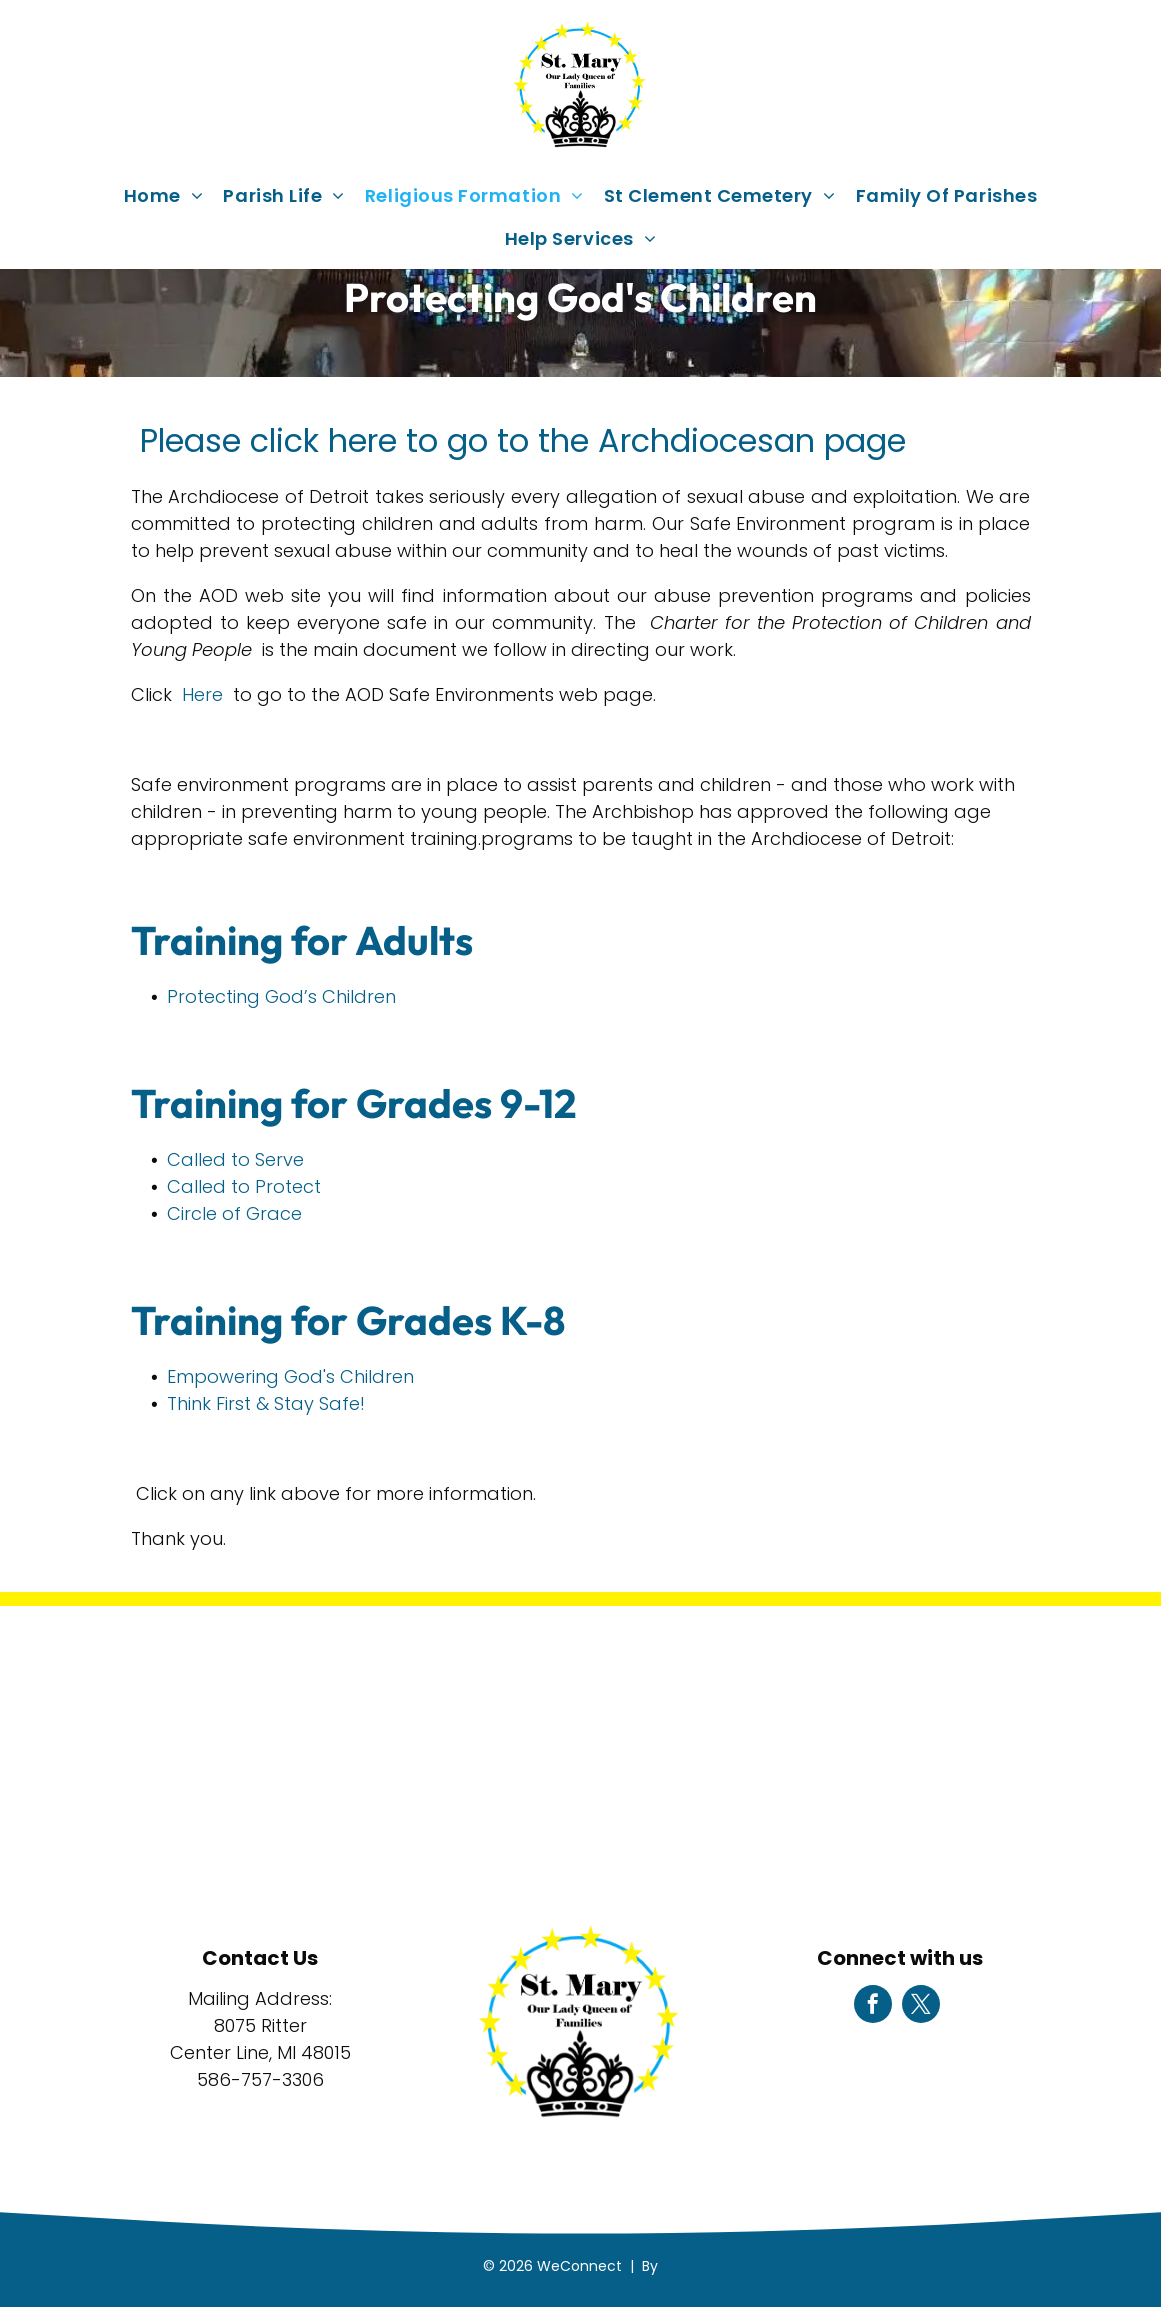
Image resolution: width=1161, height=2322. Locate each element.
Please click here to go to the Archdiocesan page (518, 440)
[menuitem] (164, 195)
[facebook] (873, 2006)
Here (202, 694)
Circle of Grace (234, 1213)
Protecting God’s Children (281, 996)
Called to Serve (235, 1159)
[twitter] (921, 2006)
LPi (670, 2266)
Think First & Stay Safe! (266, 1403)
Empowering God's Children (290, 1376)
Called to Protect (244, 1186)
